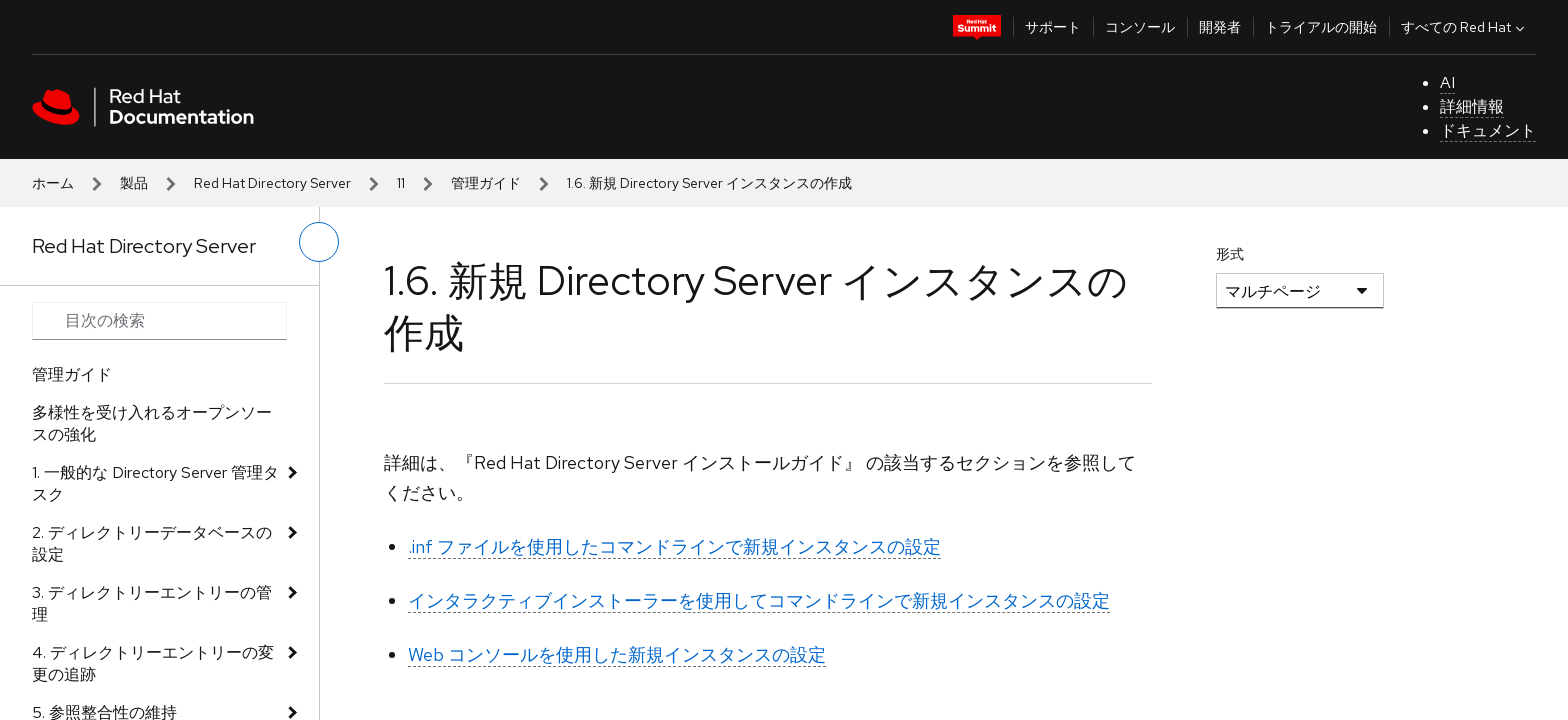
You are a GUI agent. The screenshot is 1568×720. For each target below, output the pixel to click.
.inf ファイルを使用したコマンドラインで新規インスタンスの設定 (674, 546)
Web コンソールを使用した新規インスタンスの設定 (617, 654)
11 (401, 183)
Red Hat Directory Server (272, 183)
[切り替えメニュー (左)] (319, 242)
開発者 (1220, 27)
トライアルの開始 (1321, 27)
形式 (1230, 254)
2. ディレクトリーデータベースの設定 (152, 543)
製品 (134, 183)
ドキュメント (1488, 130)
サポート (1053, 27)
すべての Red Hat (1465, 27)
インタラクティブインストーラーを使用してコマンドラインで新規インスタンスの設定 (759, 600)
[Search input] (159, 321)
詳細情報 (1472, 106)
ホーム (53, 183)
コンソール (1140, 27)
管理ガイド (486, 183)
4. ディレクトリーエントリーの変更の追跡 (153, 663)
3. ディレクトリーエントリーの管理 (152, 603)
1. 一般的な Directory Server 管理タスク (155, 483)
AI (1447, 82)
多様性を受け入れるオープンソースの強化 (152, 423)
